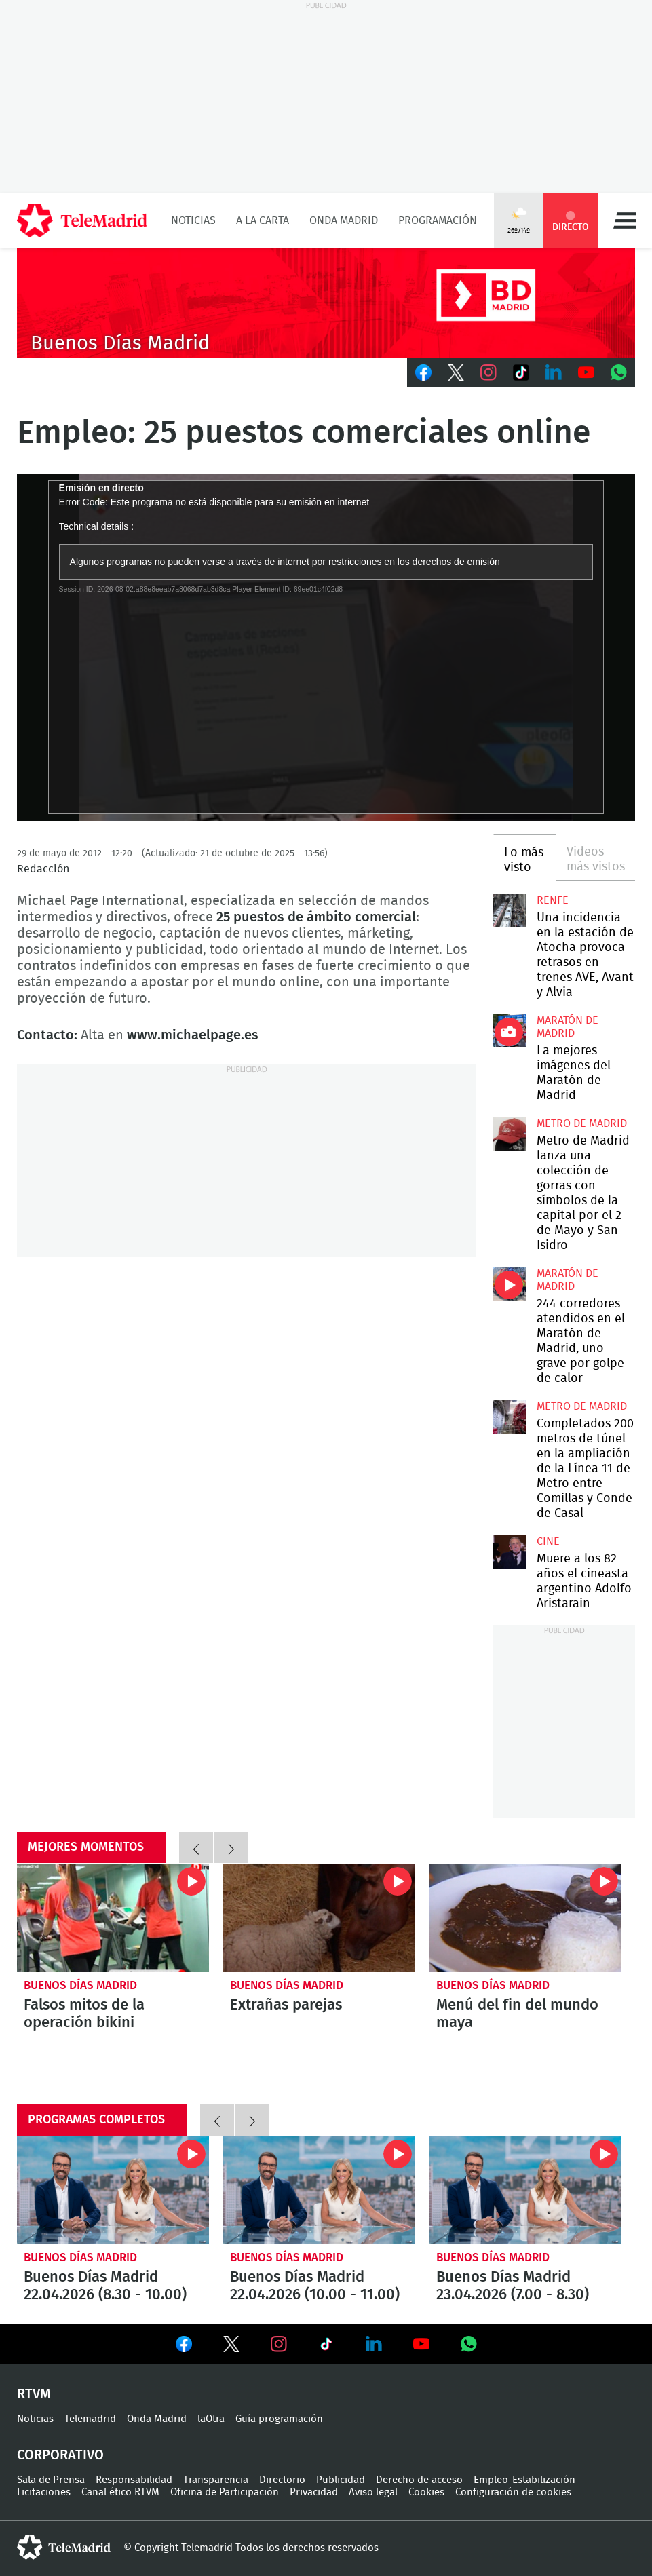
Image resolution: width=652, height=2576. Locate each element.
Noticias (193, 220)
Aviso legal (373, 2492)
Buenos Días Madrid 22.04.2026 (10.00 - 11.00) (319, 2190)
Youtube (586, 372)
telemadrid (64, 2547)
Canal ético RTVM (120, 2492)
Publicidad (340, 2480)
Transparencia (215, 2480)
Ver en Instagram (278, 2344)
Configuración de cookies (513, 2492)
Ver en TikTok (326, 2347)
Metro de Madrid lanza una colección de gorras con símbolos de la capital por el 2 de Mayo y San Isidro (509, 1134)
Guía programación (279, 2419)
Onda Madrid (343, 220)
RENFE (553, 900)
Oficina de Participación (224, 2492)
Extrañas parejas (319, 1918)
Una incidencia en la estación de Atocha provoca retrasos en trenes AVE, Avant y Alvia (509, 910)
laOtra (211, 2419)
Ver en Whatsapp (468, 2344)
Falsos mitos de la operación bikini (113, 1918)
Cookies (426, 2492)
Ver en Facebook (183, 2347)
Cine (548, 1541)
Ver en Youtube (421, 2344)
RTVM (34, 2394)
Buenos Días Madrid (80, 1985)
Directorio (282, 2480)
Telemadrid (90, 2419)
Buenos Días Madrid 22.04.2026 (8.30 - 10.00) (113, 2190)
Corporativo (60, 2455)
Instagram (488, 372)
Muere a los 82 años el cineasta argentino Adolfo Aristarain (509, 1552)
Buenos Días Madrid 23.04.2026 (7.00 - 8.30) (525, 2190)
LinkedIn (553, 372)
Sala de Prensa (51, 2480)
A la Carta (262, 220)
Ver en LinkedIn (373, 2344)
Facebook (423, 372)
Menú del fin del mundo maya (525, 1918)
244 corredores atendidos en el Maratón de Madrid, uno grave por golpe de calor (509, 1284)
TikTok (521, 372)
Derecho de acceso (419, 2480)
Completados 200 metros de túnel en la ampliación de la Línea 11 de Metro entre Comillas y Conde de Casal (509, 1417)
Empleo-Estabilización (524, 2480)
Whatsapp (618, 372)
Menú (625, 220)
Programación (437, 220)
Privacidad (314, 2492)
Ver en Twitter (231, 2347)
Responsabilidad (134, 2480)
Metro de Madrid (582, 1123)
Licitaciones (44, 2492)
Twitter (456, 372)
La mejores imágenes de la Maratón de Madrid (509, 1030)
